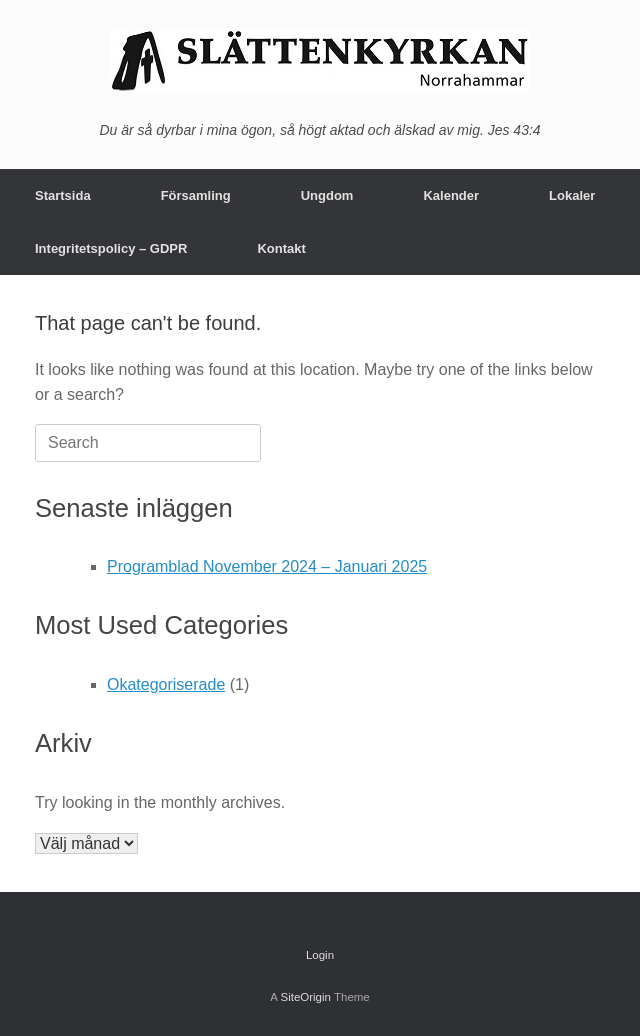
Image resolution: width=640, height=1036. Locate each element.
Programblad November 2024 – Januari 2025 (267, 566)
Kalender (451, 195)
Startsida (63, 195)
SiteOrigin (305, 997)
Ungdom (327, 195)
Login (320, 955)
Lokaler (572, 195)
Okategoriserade (166, 684)
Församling (196, 195)
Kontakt (281, 248)
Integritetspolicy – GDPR (111, 248)
